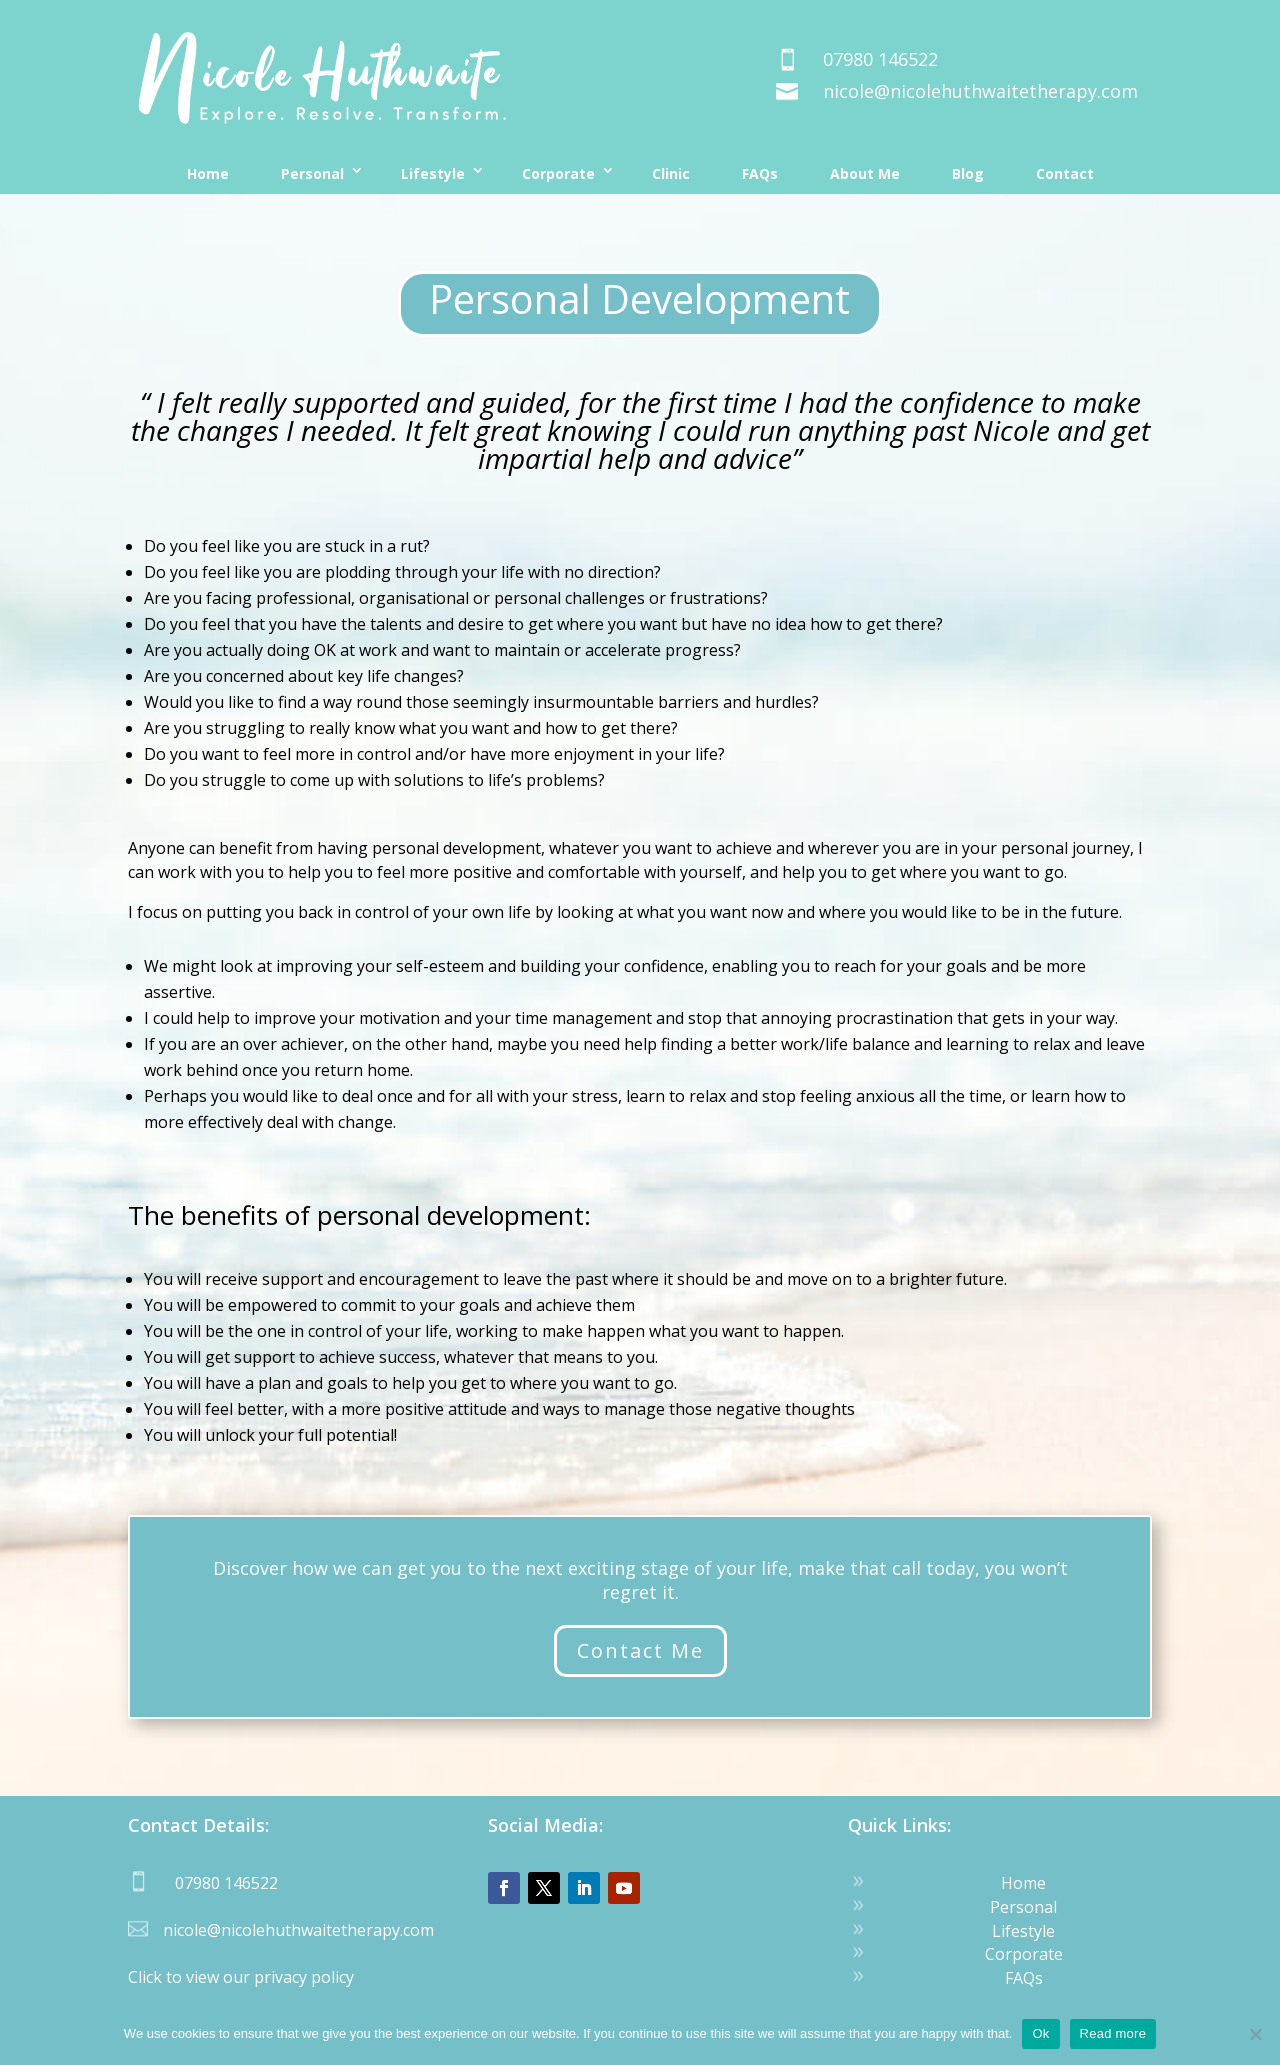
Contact (1065, 173)
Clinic (671, 173)
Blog (968, 173)
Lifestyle (433, 173)
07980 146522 (880, 59)
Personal (312, 173)
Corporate (558, 173)
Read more (1113, 2033)
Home (208, 173)
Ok (1040, 2033)
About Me (865, 173)
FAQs (760, 173)
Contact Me (640, 1650)
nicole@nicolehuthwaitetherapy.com (980, 91)
